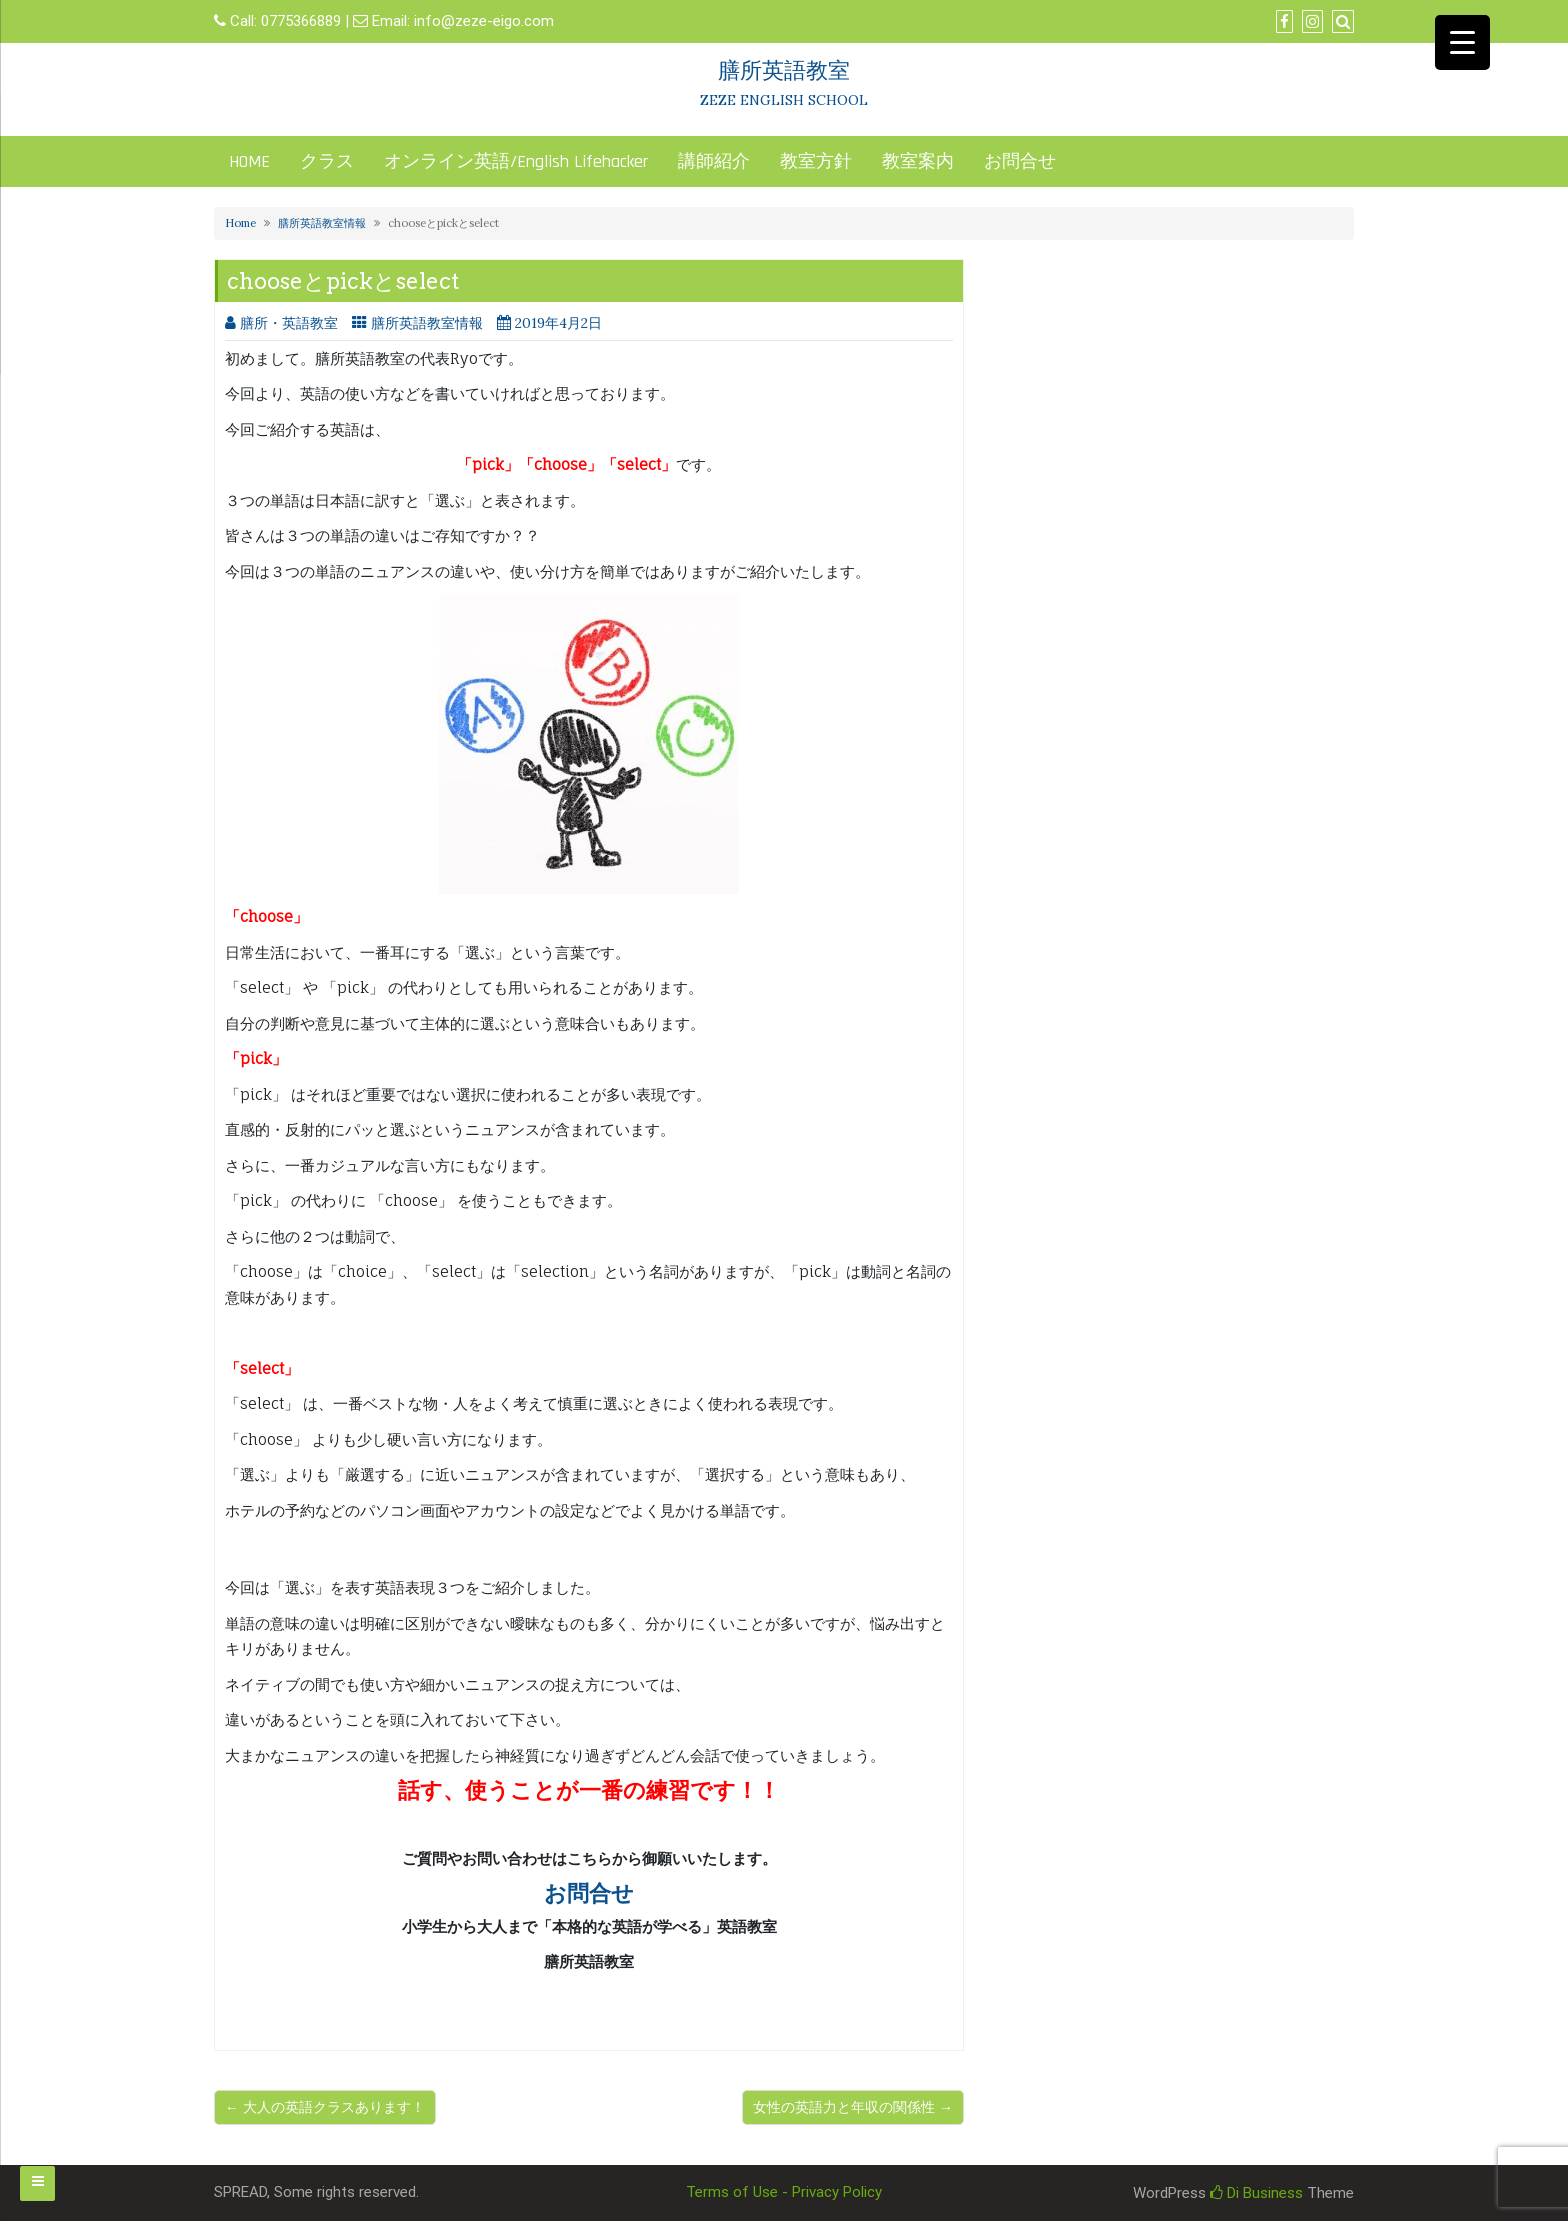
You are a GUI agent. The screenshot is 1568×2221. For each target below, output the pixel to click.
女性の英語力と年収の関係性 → (853, 2107)
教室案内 (918, 161)
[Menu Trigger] (1462, 42)
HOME (249, 161)
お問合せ (1020, 161)
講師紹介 (714, 161)
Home (240, 223)
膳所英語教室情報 (322, 223)
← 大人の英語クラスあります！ (325, 2107)
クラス (327, 161)
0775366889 (301, 21)
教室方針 (816, 161)
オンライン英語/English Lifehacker (516, 161)
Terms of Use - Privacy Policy (784, 2192)
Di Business (1256, 2193)
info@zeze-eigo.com (484, 21)
